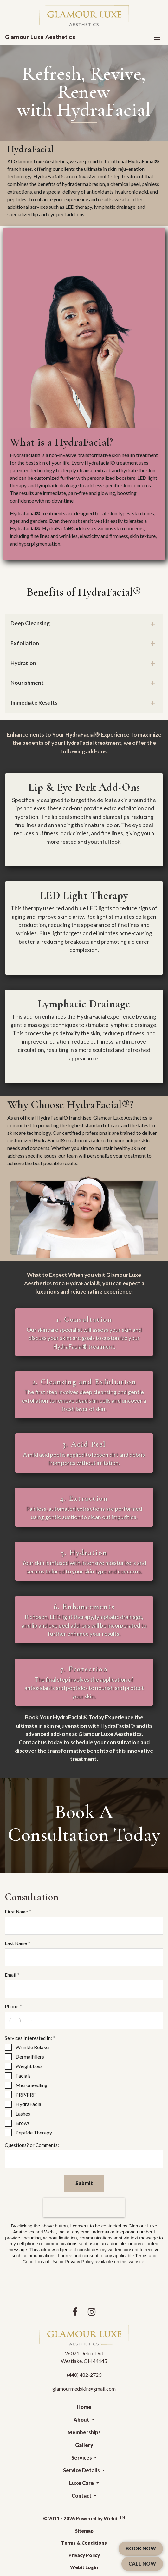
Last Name (16, 1943)
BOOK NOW (141, 2548)
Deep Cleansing (30, 623)
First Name (16, 1911)
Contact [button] (82, 2496)
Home (84, 2407)
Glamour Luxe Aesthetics (40, 37)
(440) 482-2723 (84, 2375)
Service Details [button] (82, 2470)
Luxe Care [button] (82, 2483)
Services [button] (82, 2458)
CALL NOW (142, 2564)
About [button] (82, 2420)
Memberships (84, 2432)
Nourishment (27, 682)
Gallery (84, 2445)
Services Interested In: (28, 2038)
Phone (11, 2006)
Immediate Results (33, 702)
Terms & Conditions (84, 2543)
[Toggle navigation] (157, 37)
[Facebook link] (75, 2312)
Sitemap (84, 2531)
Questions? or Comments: (32, 2145)
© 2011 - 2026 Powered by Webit (84, 2518)
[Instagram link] (91, 2312)
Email (10, 1975)
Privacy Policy (84, 2555)
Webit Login (84, 2567)
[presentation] (84, 2207)
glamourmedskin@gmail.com (84, 2389)
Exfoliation (24, 643)
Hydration (23, 663)
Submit (84, 2183)
